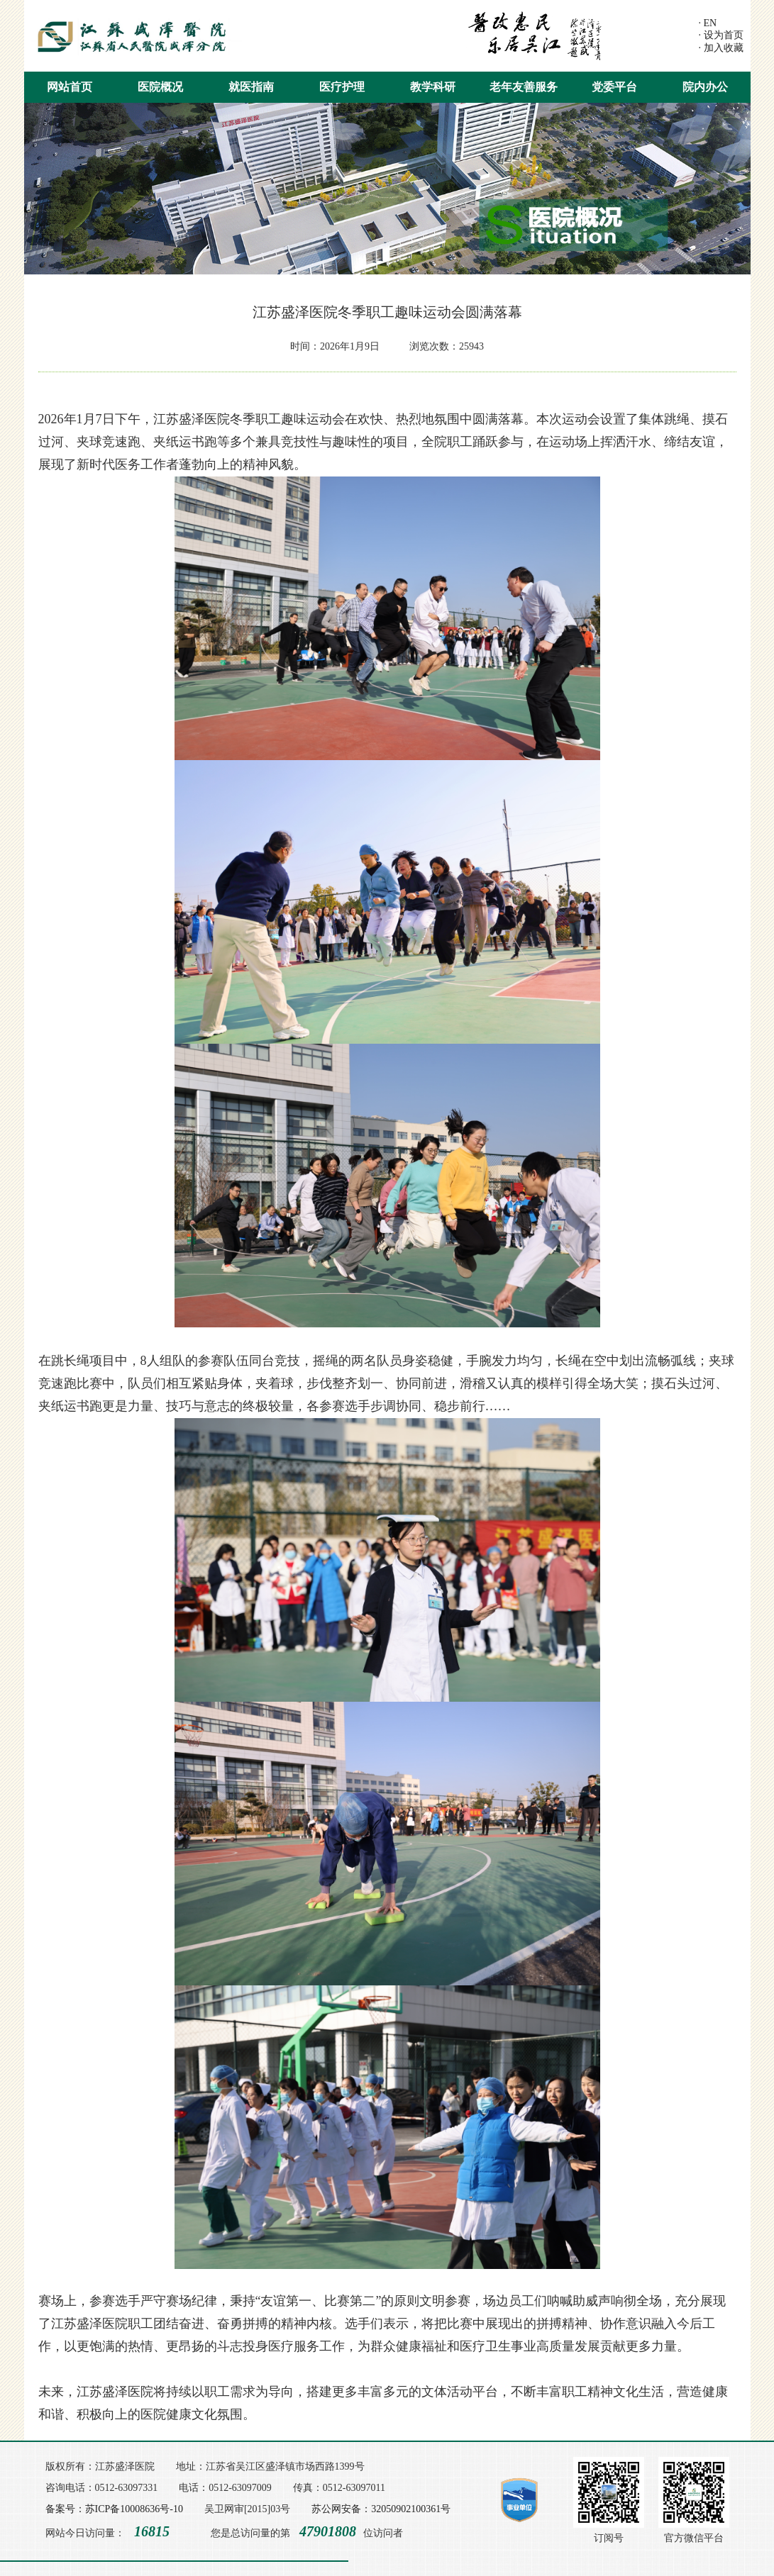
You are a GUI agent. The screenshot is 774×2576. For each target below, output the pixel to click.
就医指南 (251, 87)
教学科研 (432, 87)
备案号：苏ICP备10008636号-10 (114, 2509)
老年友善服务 (524, 87)
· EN (708, 23)
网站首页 (69, 87)
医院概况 (160, 87)
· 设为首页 (721, 35)
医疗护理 (342, 87)
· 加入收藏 (721, 48)
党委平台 (614, 87)
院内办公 (705, 87)
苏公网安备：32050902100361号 (380, 2509)
